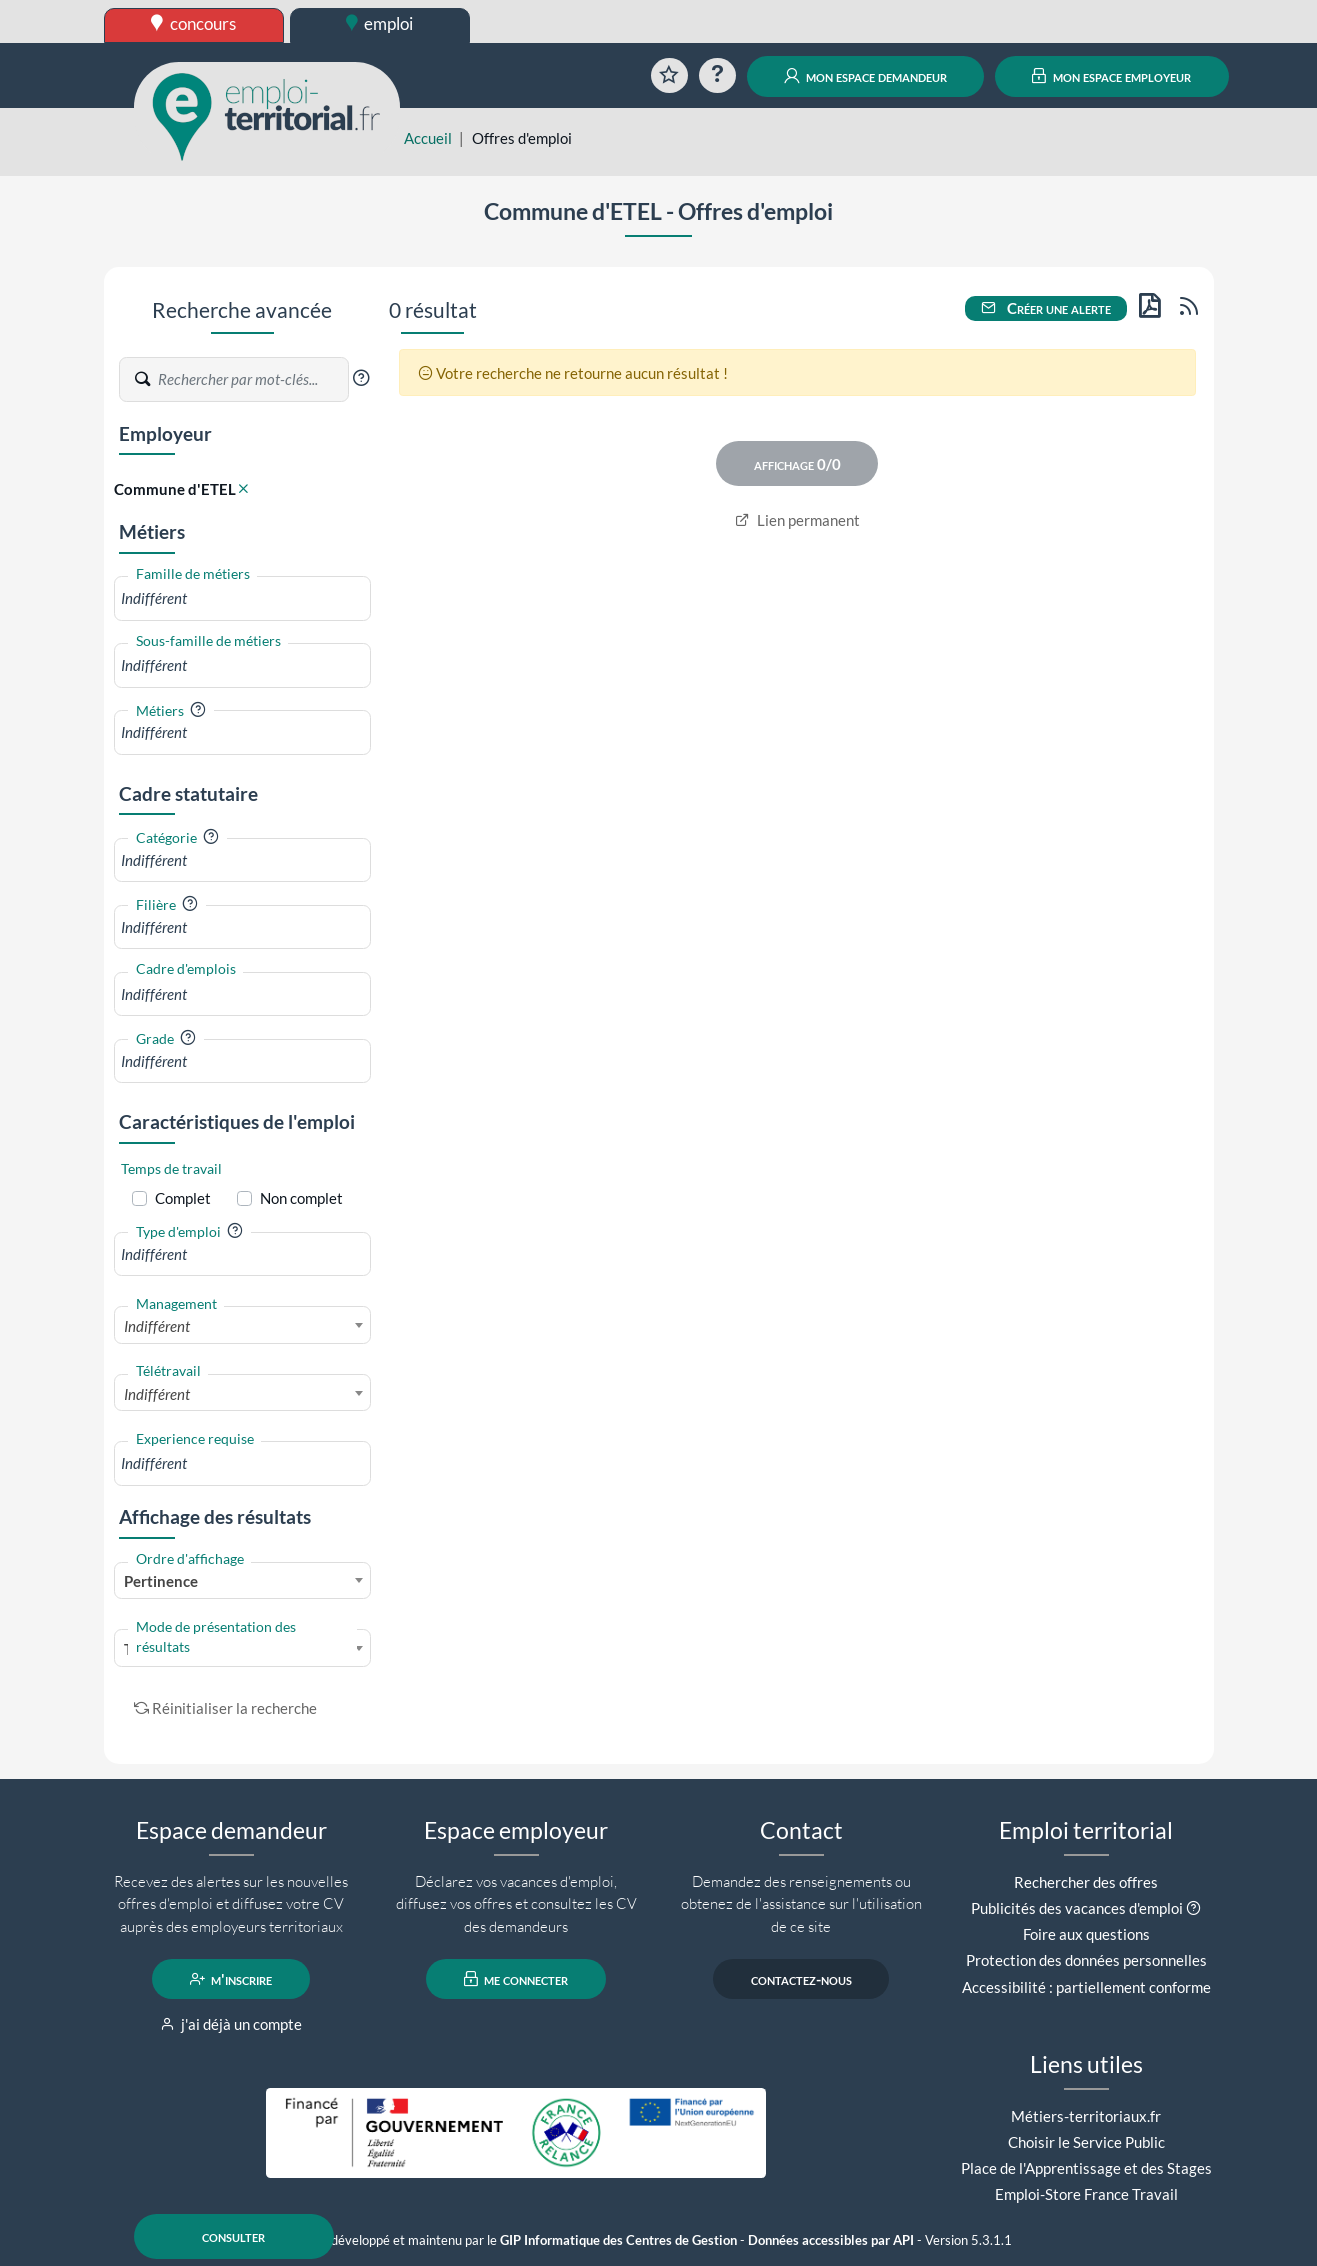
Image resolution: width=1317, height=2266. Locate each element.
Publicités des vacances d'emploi (1077, 1908)
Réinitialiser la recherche (226, 1708)
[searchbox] (243, 598)
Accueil (428, 138)
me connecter (516, 1979)
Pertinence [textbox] (161, 1581)
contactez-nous (801, 1979)
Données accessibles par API (831, 2240)
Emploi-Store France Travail (1086, 2194)
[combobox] (243, 598)
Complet (183, 1198)
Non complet (301, 1198)
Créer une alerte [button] (1046, 308)
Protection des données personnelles (1086, 1960)
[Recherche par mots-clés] (252, 380)
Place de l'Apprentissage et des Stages (1086, 2168)
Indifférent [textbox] (157, 1326)
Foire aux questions (1086, 1934)
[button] (361, 378)
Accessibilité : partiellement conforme (1086, 1987)
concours (193, 23)
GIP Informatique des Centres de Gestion (618, 2240)
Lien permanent (797, 520)
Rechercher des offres (1086, 1882)
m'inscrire (231, 1979)
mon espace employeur (1111, 76)
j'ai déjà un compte (231, 2024)
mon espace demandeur (865, 76)
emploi (380, 23)
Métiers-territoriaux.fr (1086, 2116)
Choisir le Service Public (1086, 2142)
